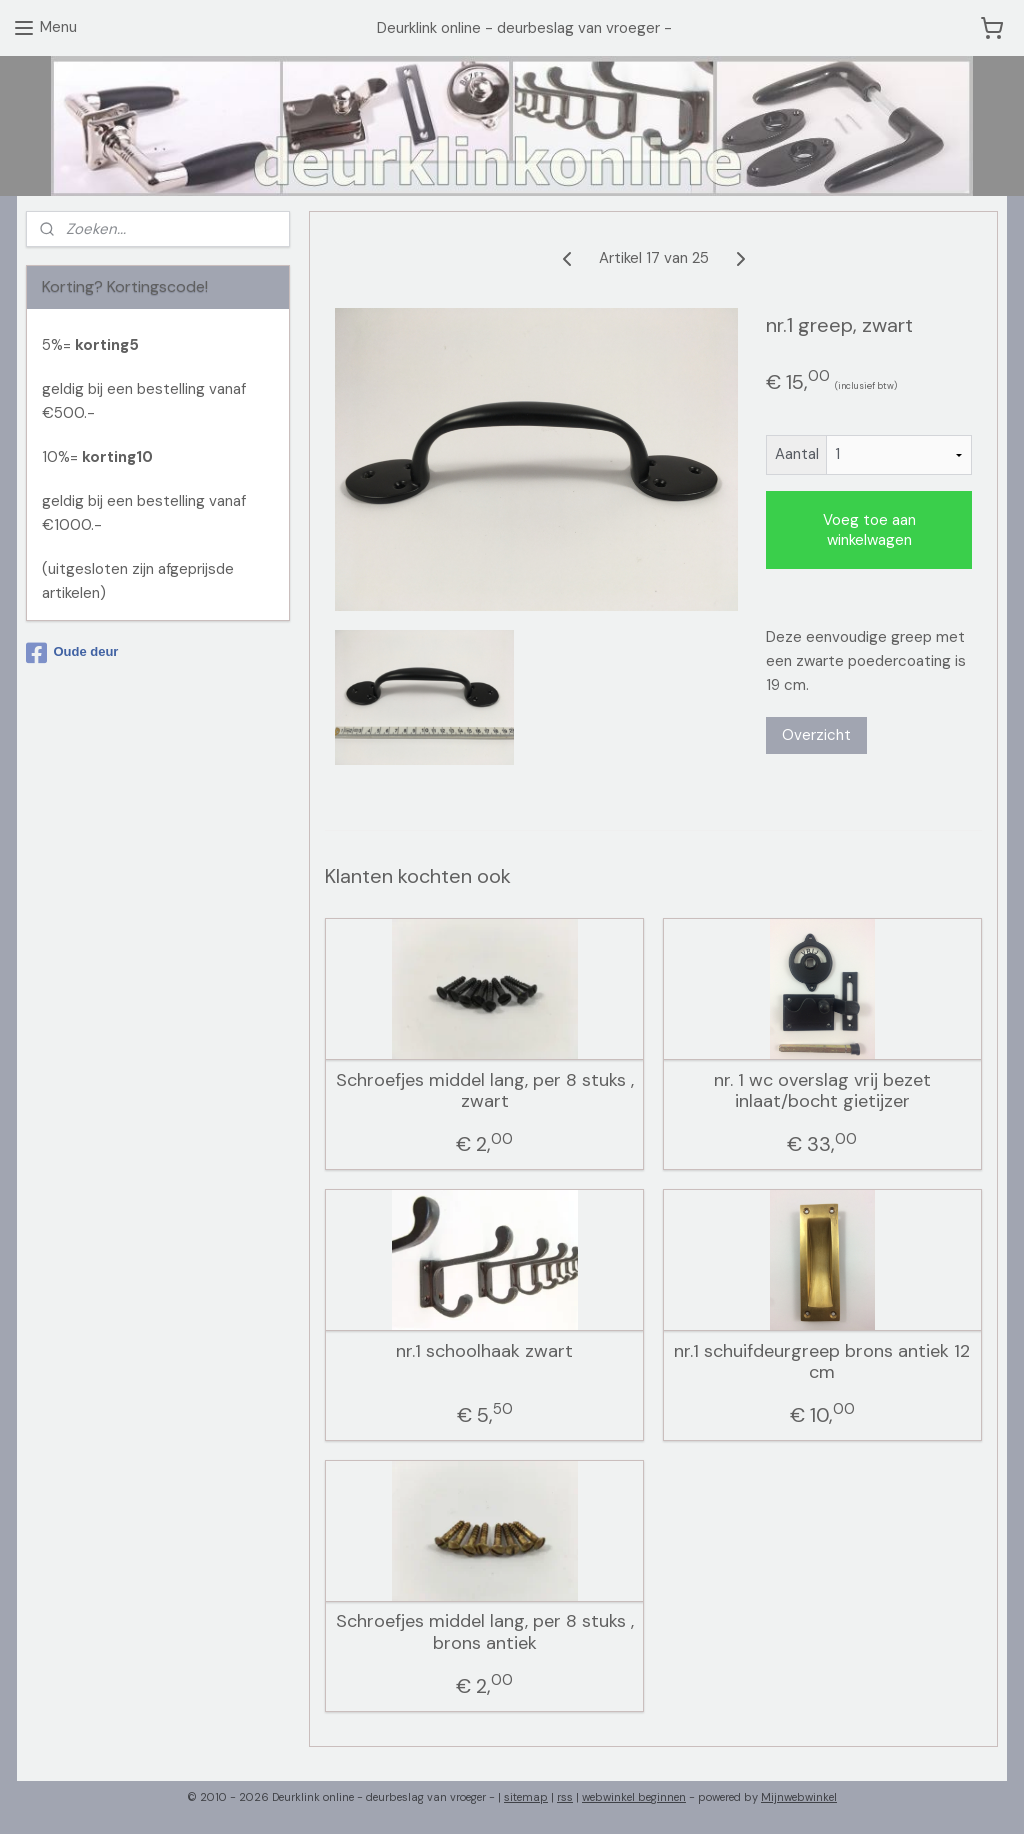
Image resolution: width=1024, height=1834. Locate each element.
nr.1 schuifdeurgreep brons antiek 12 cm (822, 1361)
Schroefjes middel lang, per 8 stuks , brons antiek (485, 1632)
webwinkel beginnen (634, 1797)
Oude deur (72, 653)
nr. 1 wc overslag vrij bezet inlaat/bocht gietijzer (822, 1090)
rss (565, 1797)
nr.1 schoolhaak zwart (484, 1351)
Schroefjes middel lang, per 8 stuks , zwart (485, 1090)
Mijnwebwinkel (799, 1797)
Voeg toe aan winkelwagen (869, 530)
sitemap (526, 1797)
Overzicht (816, 735)
